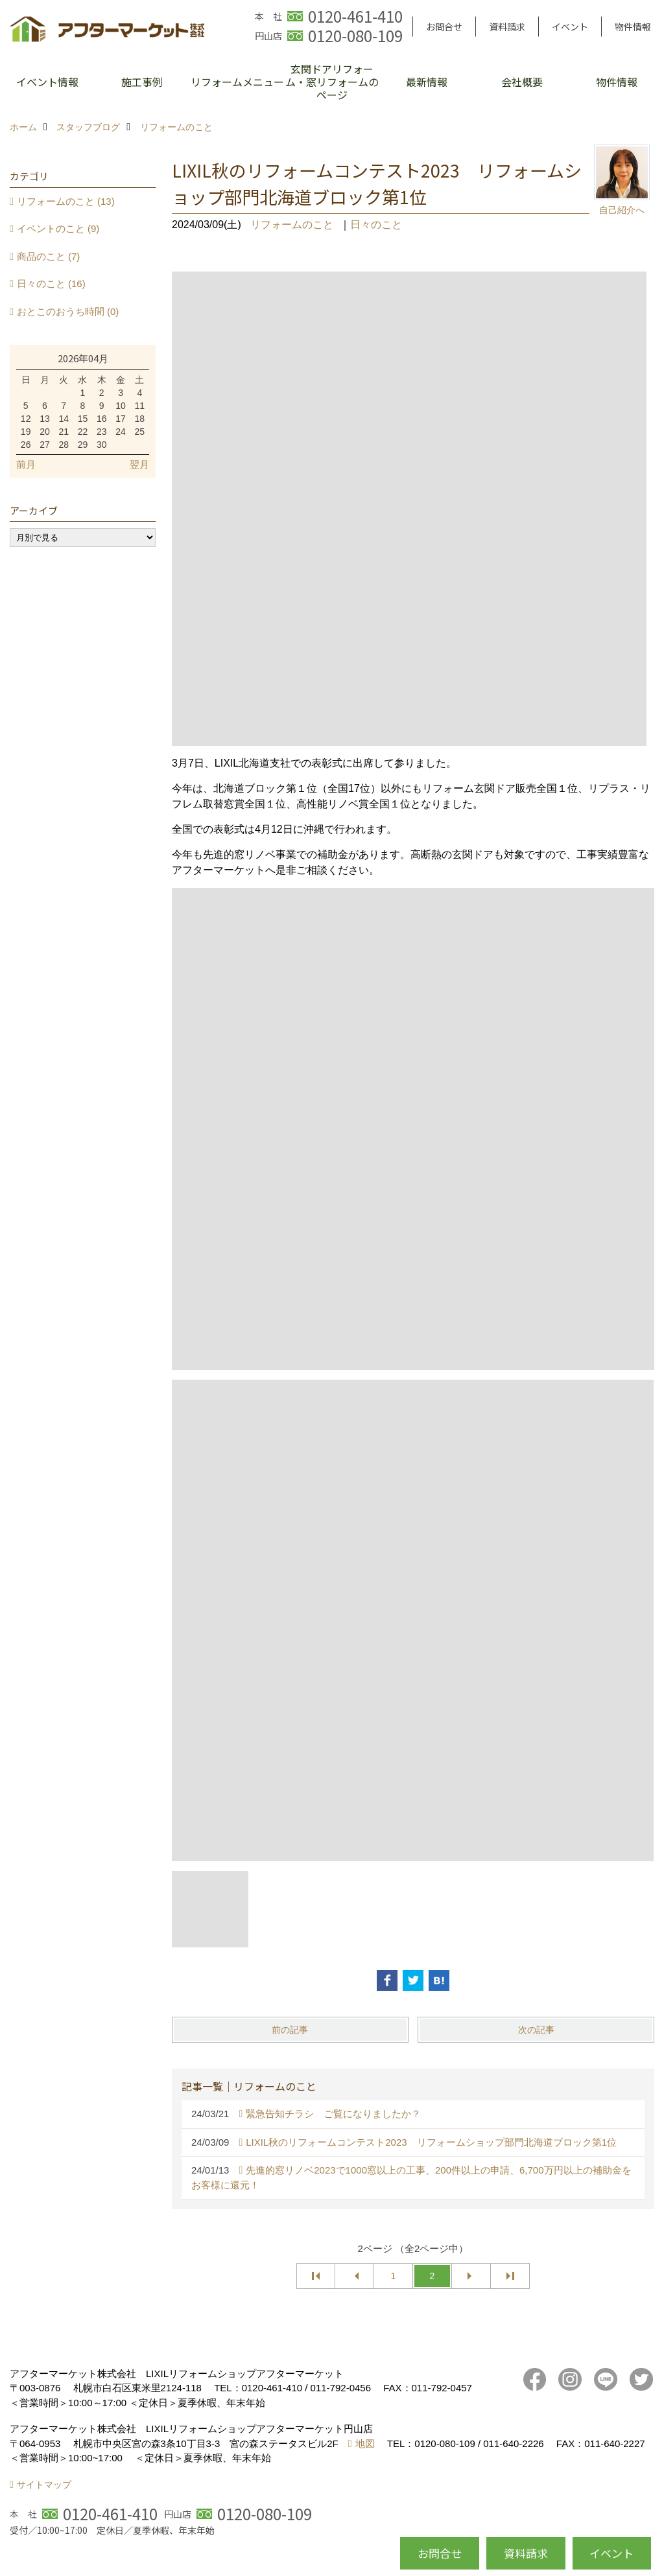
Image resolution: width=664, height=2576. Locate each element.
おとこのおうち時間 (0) (68, 311)
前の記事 (290, 2030)
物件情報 (633, 26)
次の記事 (536, 2030)
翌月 (139, 464)
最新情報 (426, 81)
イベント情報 (47, 81)
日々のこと (376, 224)
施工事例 (142, 81)
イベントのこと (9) (58, 228)
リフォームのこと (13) (66, 201)
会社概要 (522, 81)
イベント (570, 26)
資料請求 (507, 26)
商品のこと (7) (48, 256)
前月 (26, 464)
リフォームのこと (291, 224)
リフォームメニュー (237, 81)
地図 (365, 2443)
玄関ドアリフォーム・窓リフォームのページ (332, 81)
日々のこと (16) (51, 283)
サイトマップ (44, 2484)
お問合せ (444, 26)
